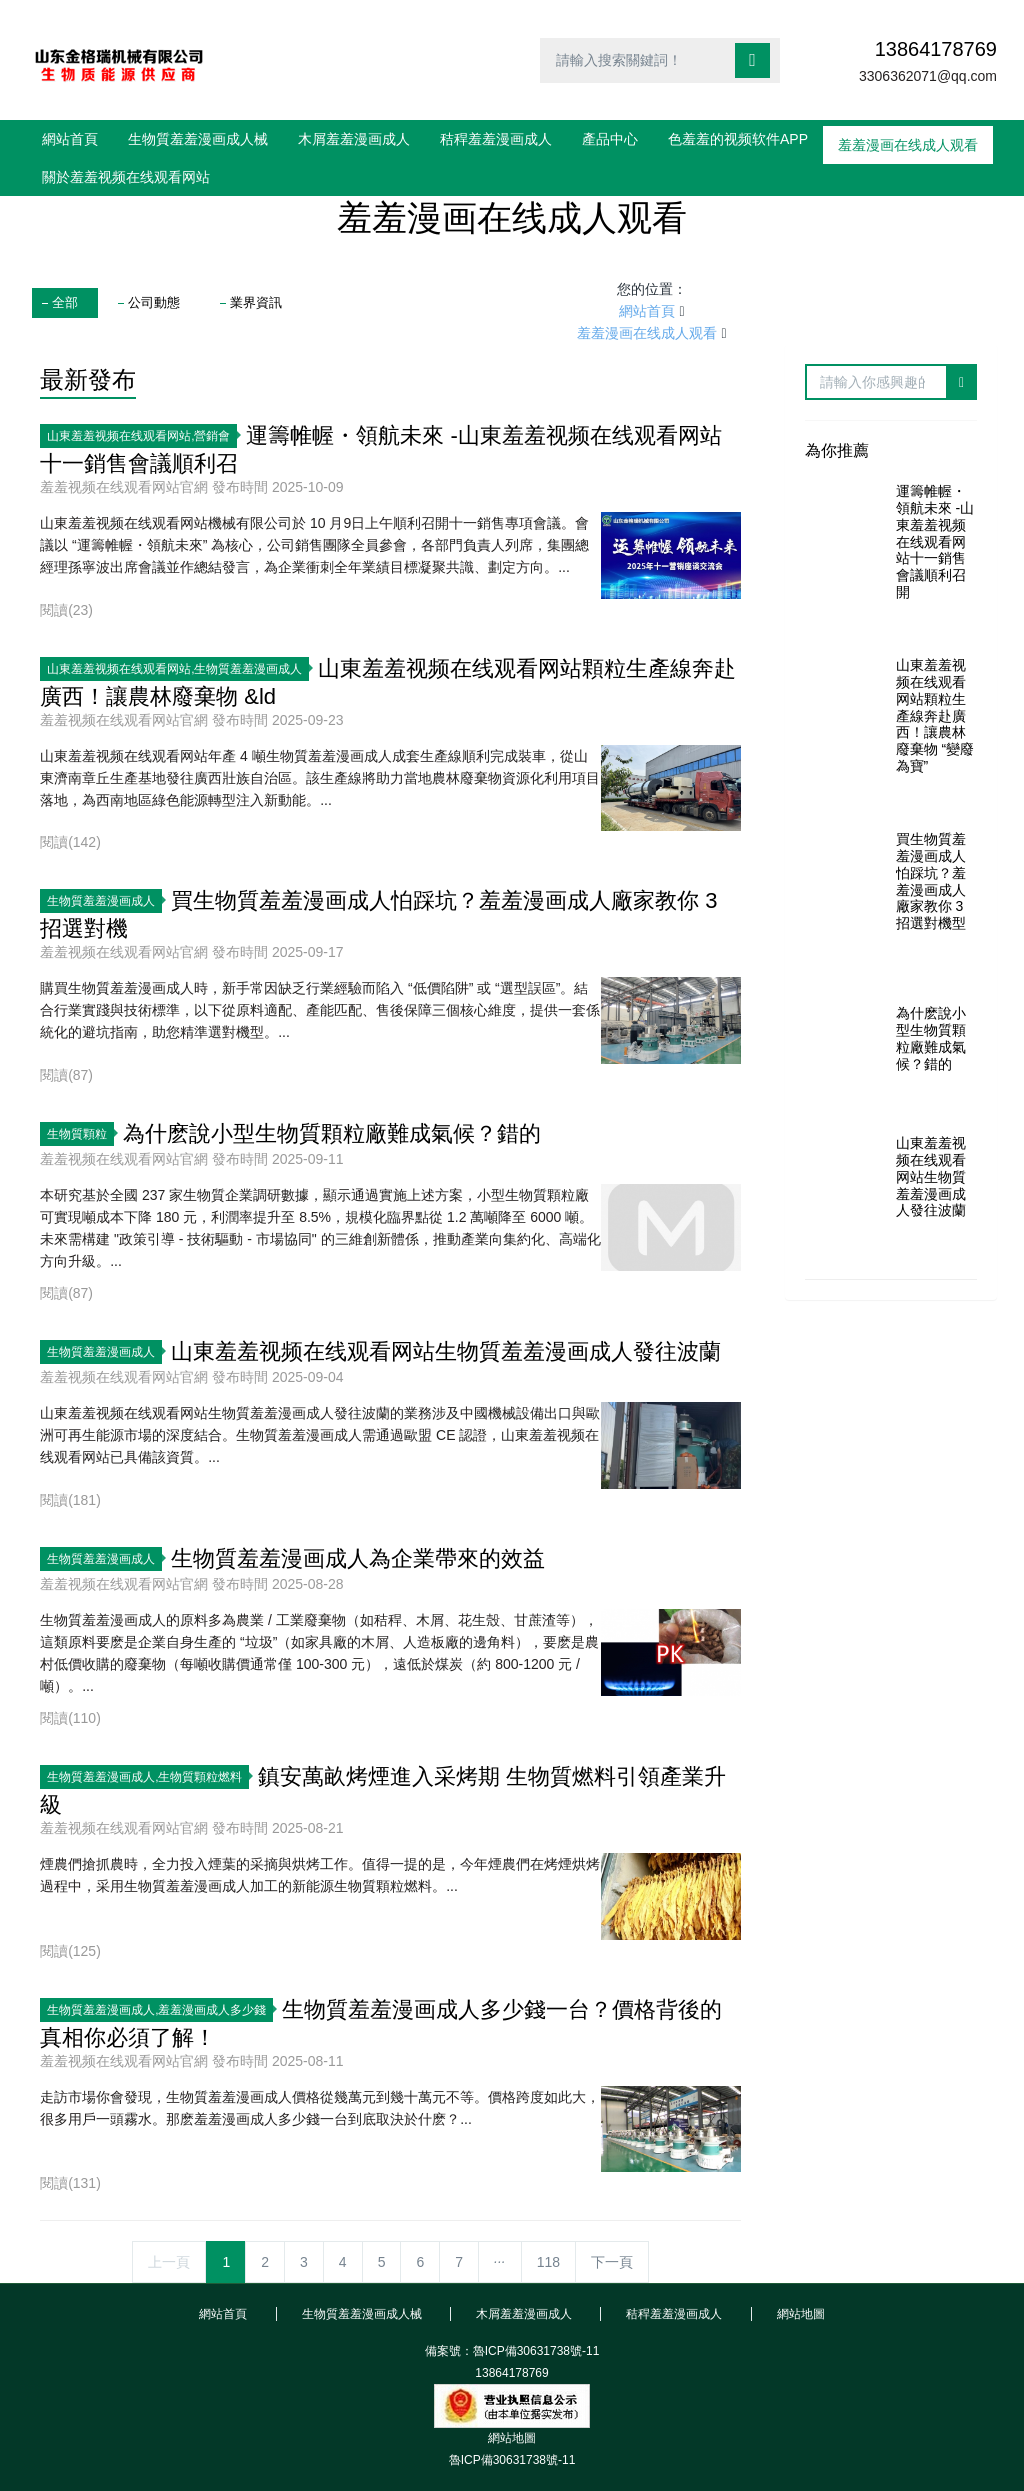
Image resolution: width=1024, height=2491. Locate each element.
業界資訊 (256, 302)
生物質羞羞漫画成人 (104, 901)
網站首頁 (70, 139)
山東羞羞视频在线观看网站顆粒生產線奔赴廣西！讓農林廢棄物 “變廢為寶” (935, 715)
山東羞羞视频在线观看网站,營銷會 (142, 436)
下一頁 (612, 2262)
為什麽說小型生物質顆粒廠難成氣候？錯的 (931, 1038)
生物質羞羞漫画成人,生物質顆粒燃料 (148, 1777)
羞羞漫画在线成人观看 (647, 333)
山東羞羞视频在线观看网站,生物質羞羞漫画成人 (178, 669)
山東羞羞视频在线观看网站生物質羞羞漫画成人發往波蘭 (931, 1176)
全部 (65, 302)
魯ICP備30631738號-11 (512, 2460)
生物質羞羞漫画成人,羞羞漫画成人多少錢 (160, 2010)
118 (548, 2262)
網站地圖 (512, 2438)
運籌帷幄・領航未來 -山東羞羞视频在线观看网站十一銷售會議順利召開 (935, 541)
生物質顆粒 (80, 1134)
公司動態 (154, 302)
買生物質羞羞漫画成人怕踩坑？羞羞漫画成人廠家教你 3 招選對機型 (931, 881)
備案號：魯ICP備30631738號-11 (512, 2351)
